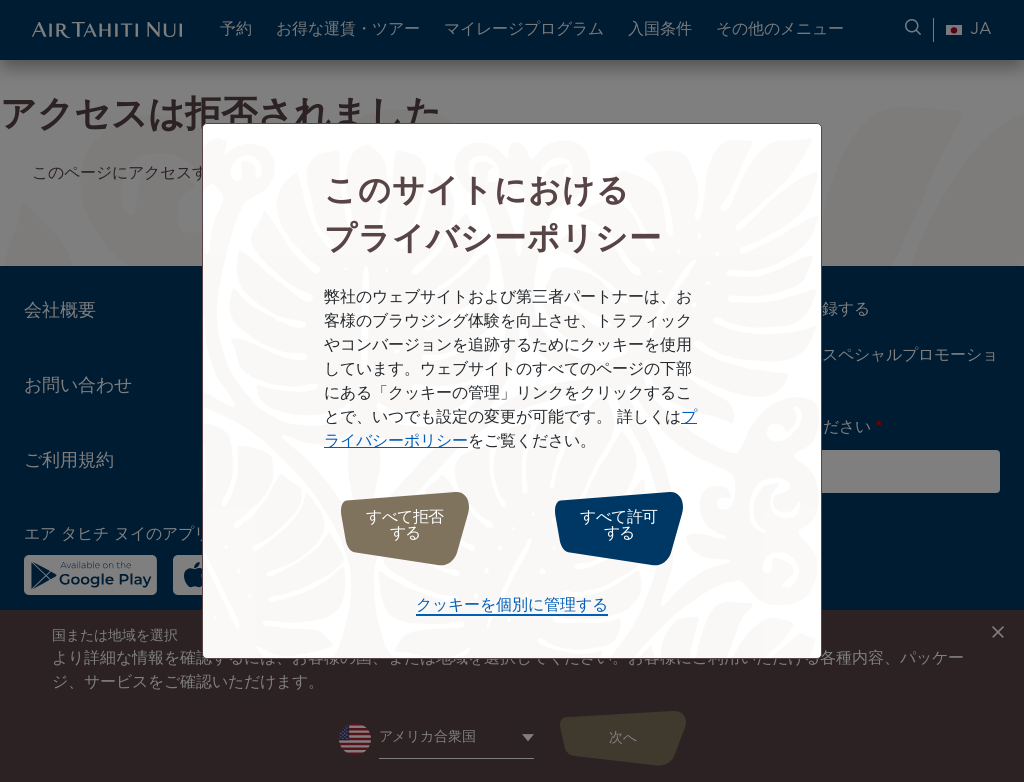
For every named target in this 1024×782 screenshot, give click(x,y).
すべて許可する (629, 525)
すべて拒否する (394, 525)
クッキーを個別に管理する (512, 600)
